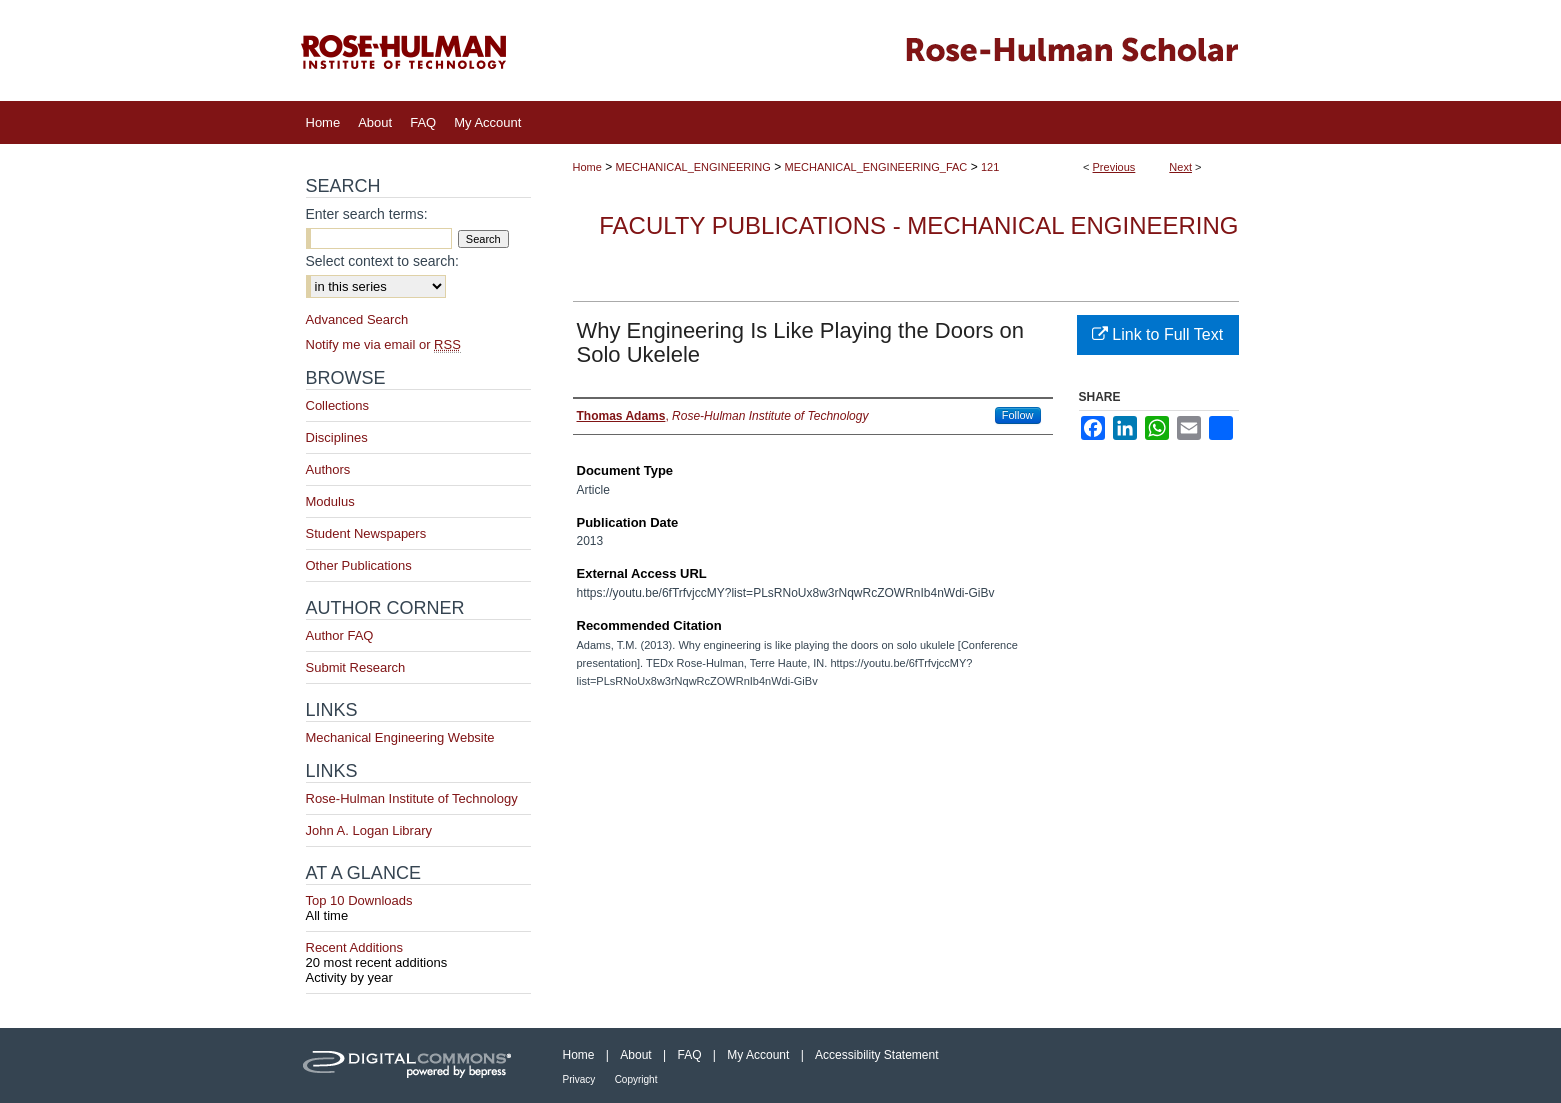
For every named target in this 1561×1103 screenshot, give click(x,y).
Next (1180, 167)
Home (587, 167)
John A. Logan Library (369, 830)
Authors (328, 469)
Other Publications (359, 565)
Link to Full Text (1157, 334)
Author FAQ (340, 635)
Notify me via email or (383, 344)
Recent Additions (418, 955)
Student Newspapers (366, 533)
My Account (758, 1055)
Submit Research (356, 667)
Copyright (636, 1079)
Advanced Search (357, 319)
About (635, 1055)
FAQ (689, 1055)
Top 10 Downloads (418, 908)
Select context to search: (382, 261)
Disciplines (337, 437)
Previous (1114, 167)
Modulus (330, 501)
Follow (1018, 415)
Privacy (579, 1079)
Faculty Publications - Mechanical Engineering (918, 225)
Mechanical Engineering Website (400, 737)
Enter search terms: (367, 214)
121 (990, 167)
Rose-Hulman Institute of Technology (412, 798)
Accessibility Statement (876, 1055)
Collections (338, 405)
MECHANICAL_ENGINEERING (693, 167)
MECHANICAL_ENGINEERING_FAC (876, 167)
